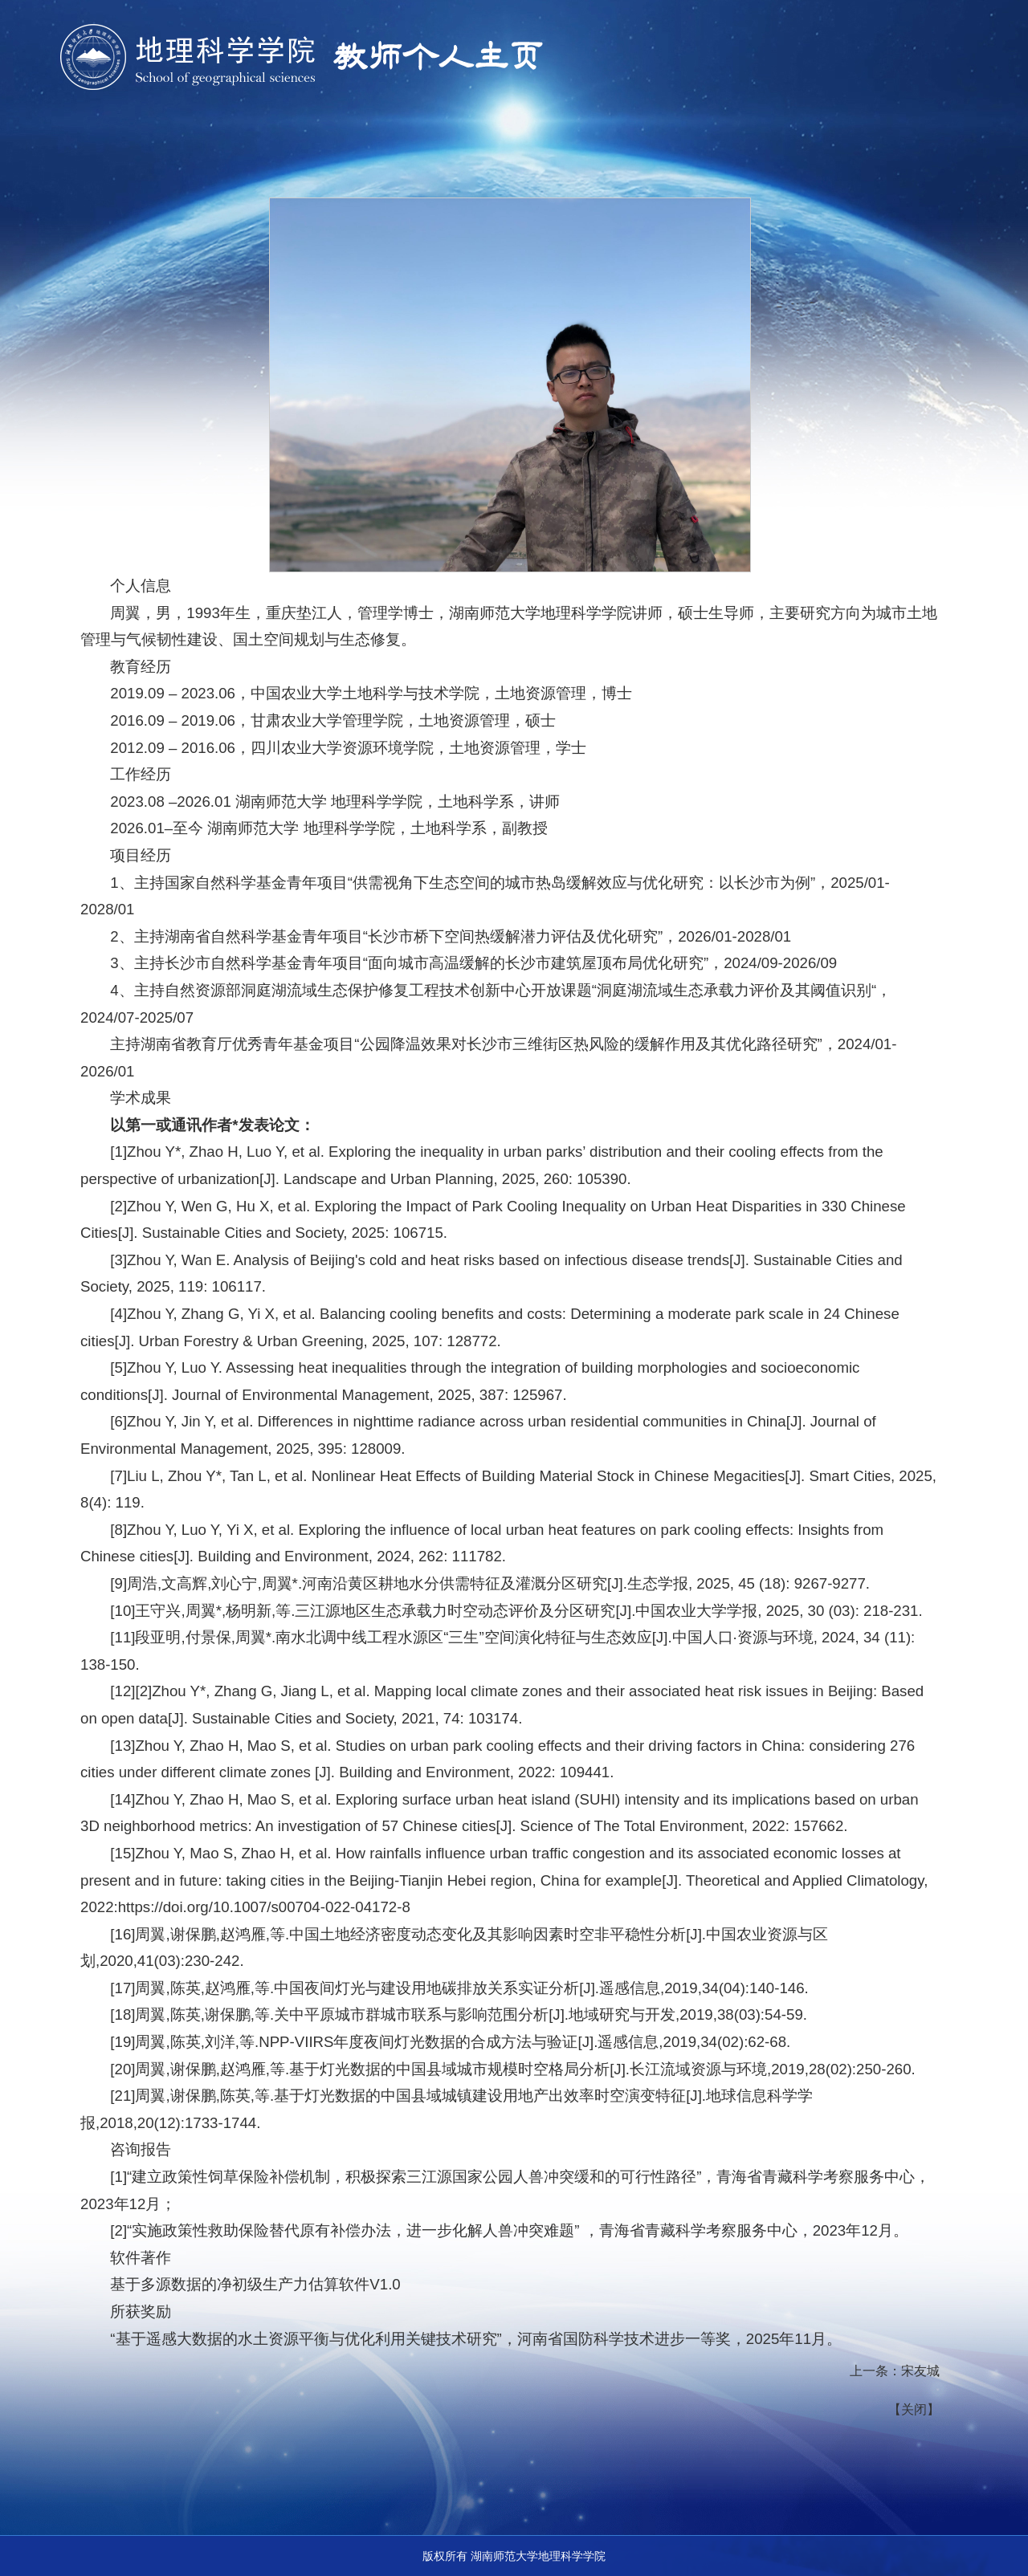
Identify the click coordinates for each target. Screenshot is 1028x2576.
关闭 (914, 2409)
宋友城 (920, 2371)
